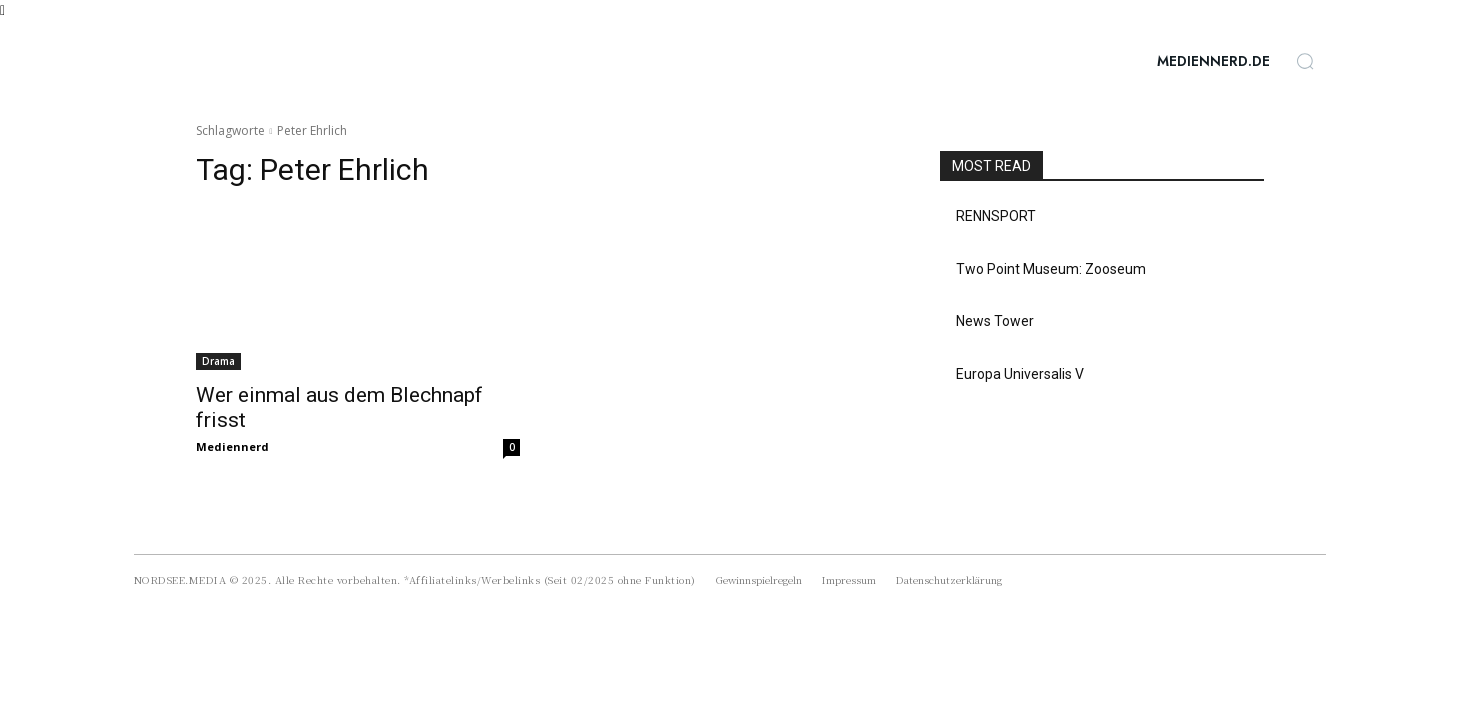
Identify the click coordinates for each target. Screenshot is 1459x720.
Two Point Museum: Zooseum (1051, 269)
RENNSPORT (996, 216)
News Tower (995, 321)
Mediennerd (232, 446)
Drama (218, 361)
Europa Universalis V (1020, 374)
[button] (1305, 61)
